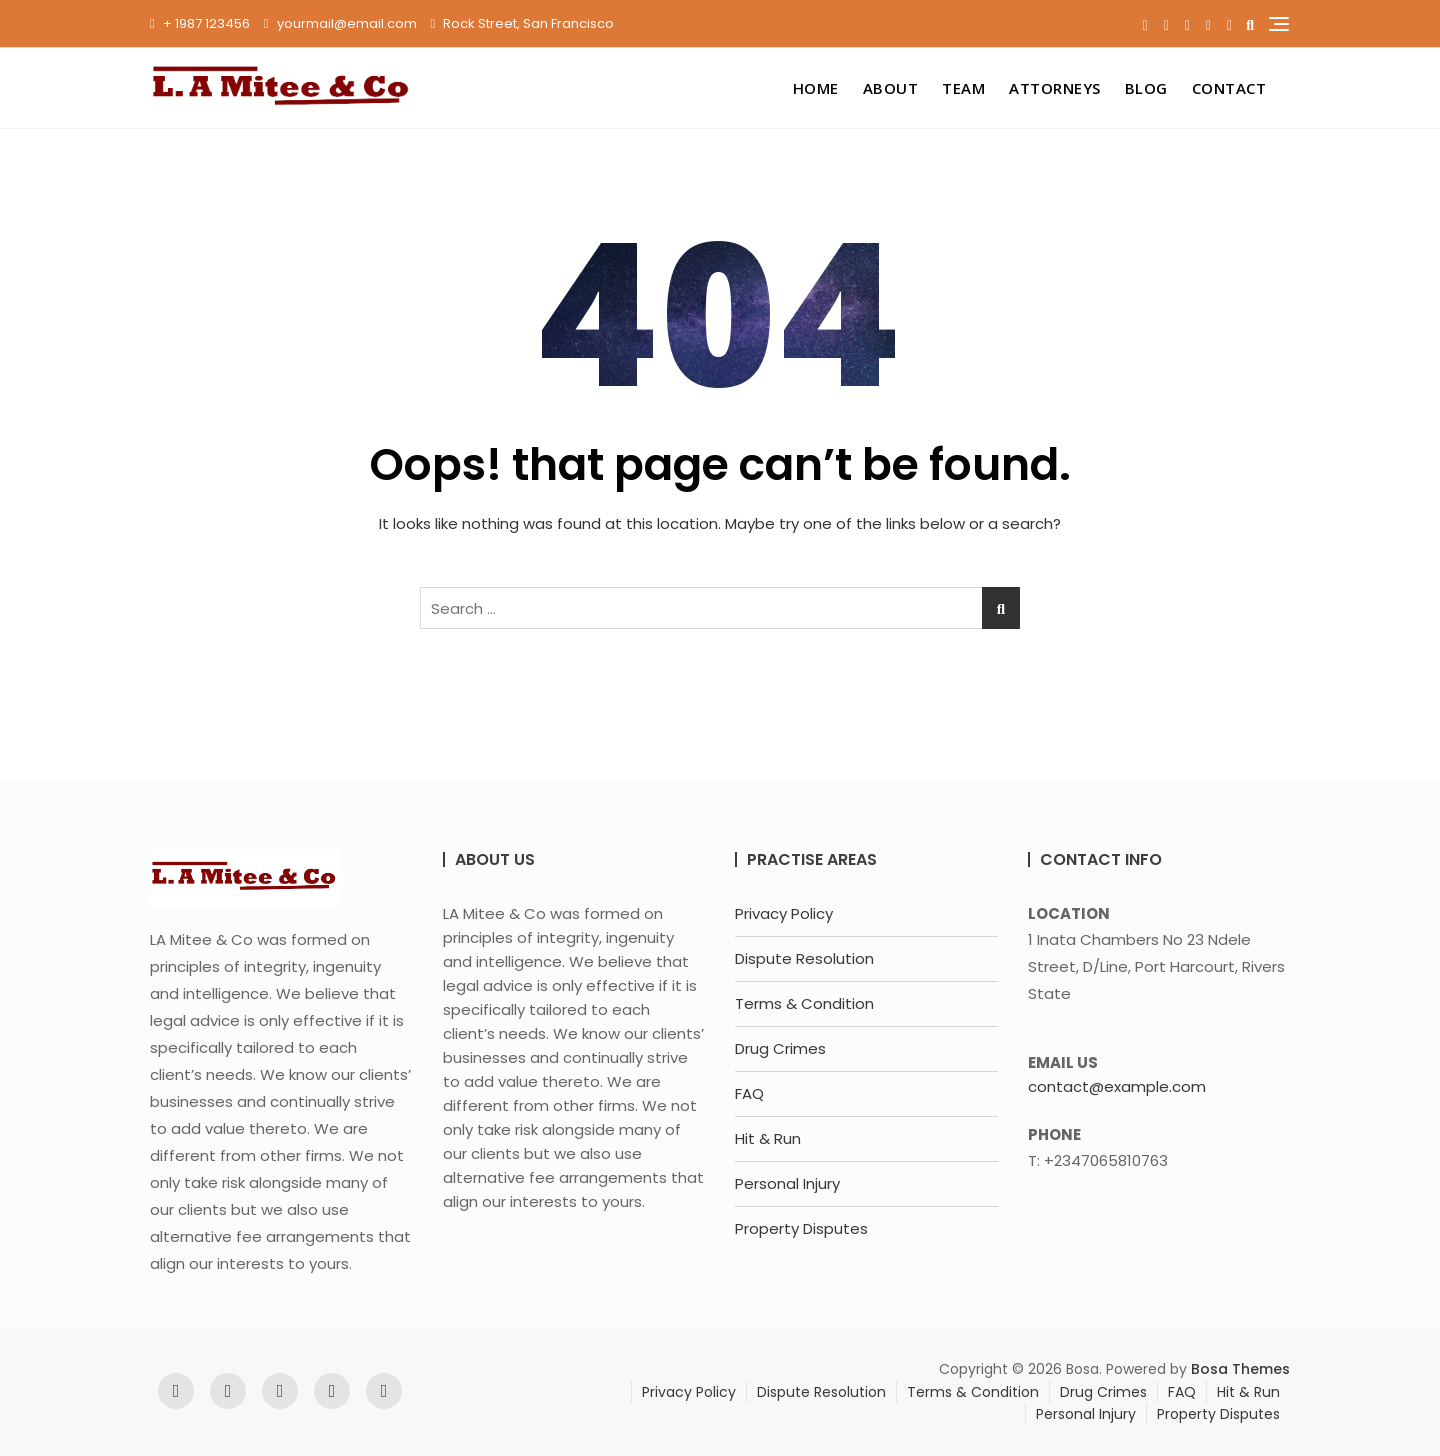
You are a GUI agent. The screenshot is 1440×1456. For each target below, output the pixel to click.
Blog (1146, 88)
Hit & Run (768, 1138)
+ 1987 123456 (200, 23)
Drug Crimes (780, 1048)
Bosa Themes (1240, 1369)
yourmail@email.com (340, 23)
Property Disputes (801, 1228)
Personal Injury (787, 1183)
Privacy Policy (784, 913)
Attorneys (1055, 88)
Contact (1229, 88)
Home (816, 88)
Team (963, 88)
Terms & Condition (804, 1003)
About (891, 88)
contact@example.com (1117, 1086)
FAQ (749, 1093)
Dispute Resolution (804, 958)
